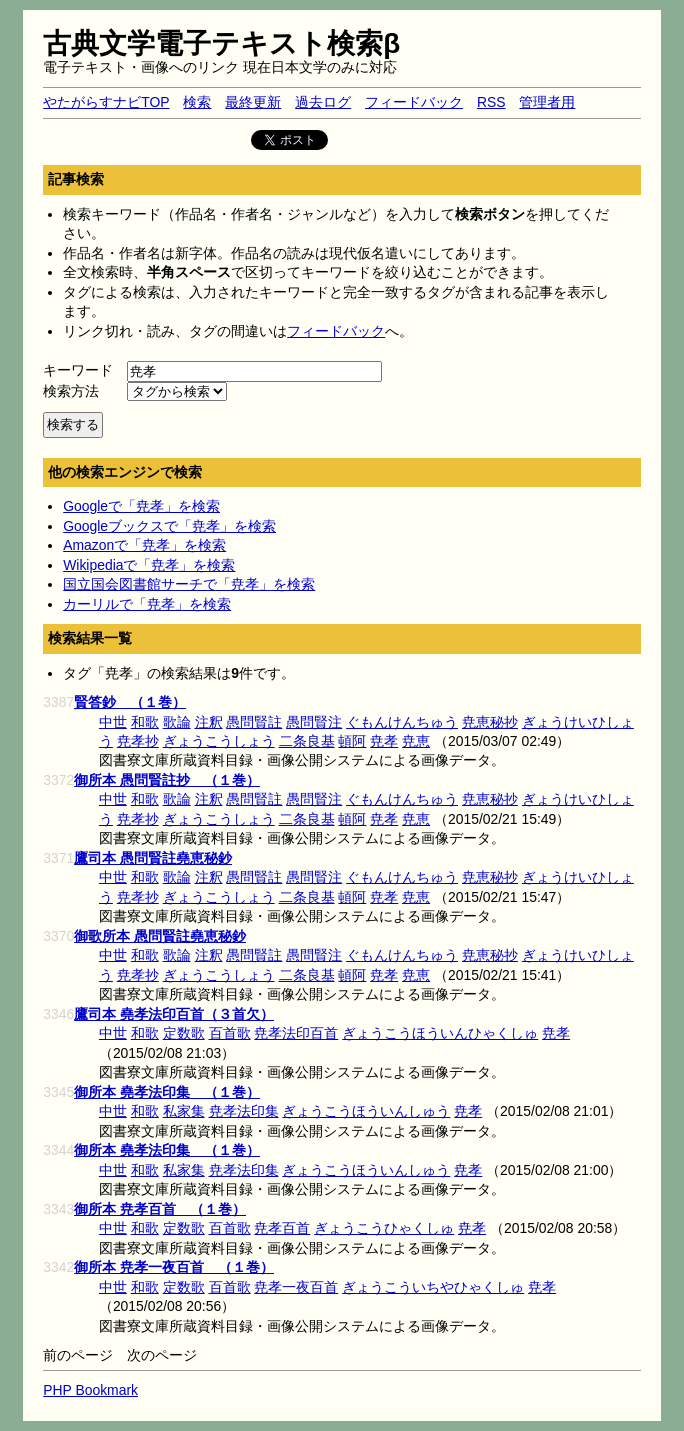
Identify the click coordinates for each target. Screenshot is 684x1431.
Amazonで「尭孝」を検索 (144, 545)
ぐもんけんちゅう (402, 722)
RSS (491, 102)
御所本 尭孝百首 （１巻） (160, 1209)
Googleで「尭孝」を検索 (141, 506)
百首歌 (230, 1033)
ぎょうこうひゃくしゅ (384, 1228)
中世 (113, 722)
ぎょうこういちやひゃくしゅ (433, 1287)
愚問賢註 (254, 722)
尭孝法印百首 (296, 1033)
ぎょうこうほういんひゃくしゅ (440, 1033)
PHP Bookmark (90, 1390)
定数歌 (184, 1033)
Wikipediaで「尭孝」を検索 (149, 565)
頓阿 (352, 741)
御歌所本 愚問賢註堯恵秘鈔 (160, 936)
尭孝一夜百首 (296, 1287)
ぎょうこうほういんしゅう (366, 1111)
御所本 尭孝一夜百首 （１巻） (174, 1267)
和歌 (145, 722)
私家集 (184, 1111)
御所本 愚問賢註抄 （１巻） (167, 780)
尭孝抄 (138, 741)
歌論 (177, 722)
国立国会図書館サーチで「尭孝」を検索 (189, 584)
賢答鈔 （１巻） (130, 702)
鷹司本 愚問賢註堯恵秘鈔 (153, 858)
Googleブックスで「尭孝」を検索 (169, 526)
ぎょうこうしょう (219, 741)
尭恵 (416, 741)
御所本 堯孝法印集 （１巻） (167, 1092)
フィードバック (414, 102)
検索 (197, 102)
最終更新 (253, 102)
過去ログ (323, 102)
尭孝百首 (282, 1228)
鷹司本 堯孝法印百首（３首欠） (174, 1014)
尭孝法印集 (244, 1111)
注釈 (209, 722)
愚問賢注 (314, 722)
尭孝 (384, 741)
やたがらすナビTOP (106, 102)
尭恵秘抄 (490, 722)
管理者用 (547, 102)
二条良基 (307, 741)
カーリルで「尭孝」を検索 (147, 604)
